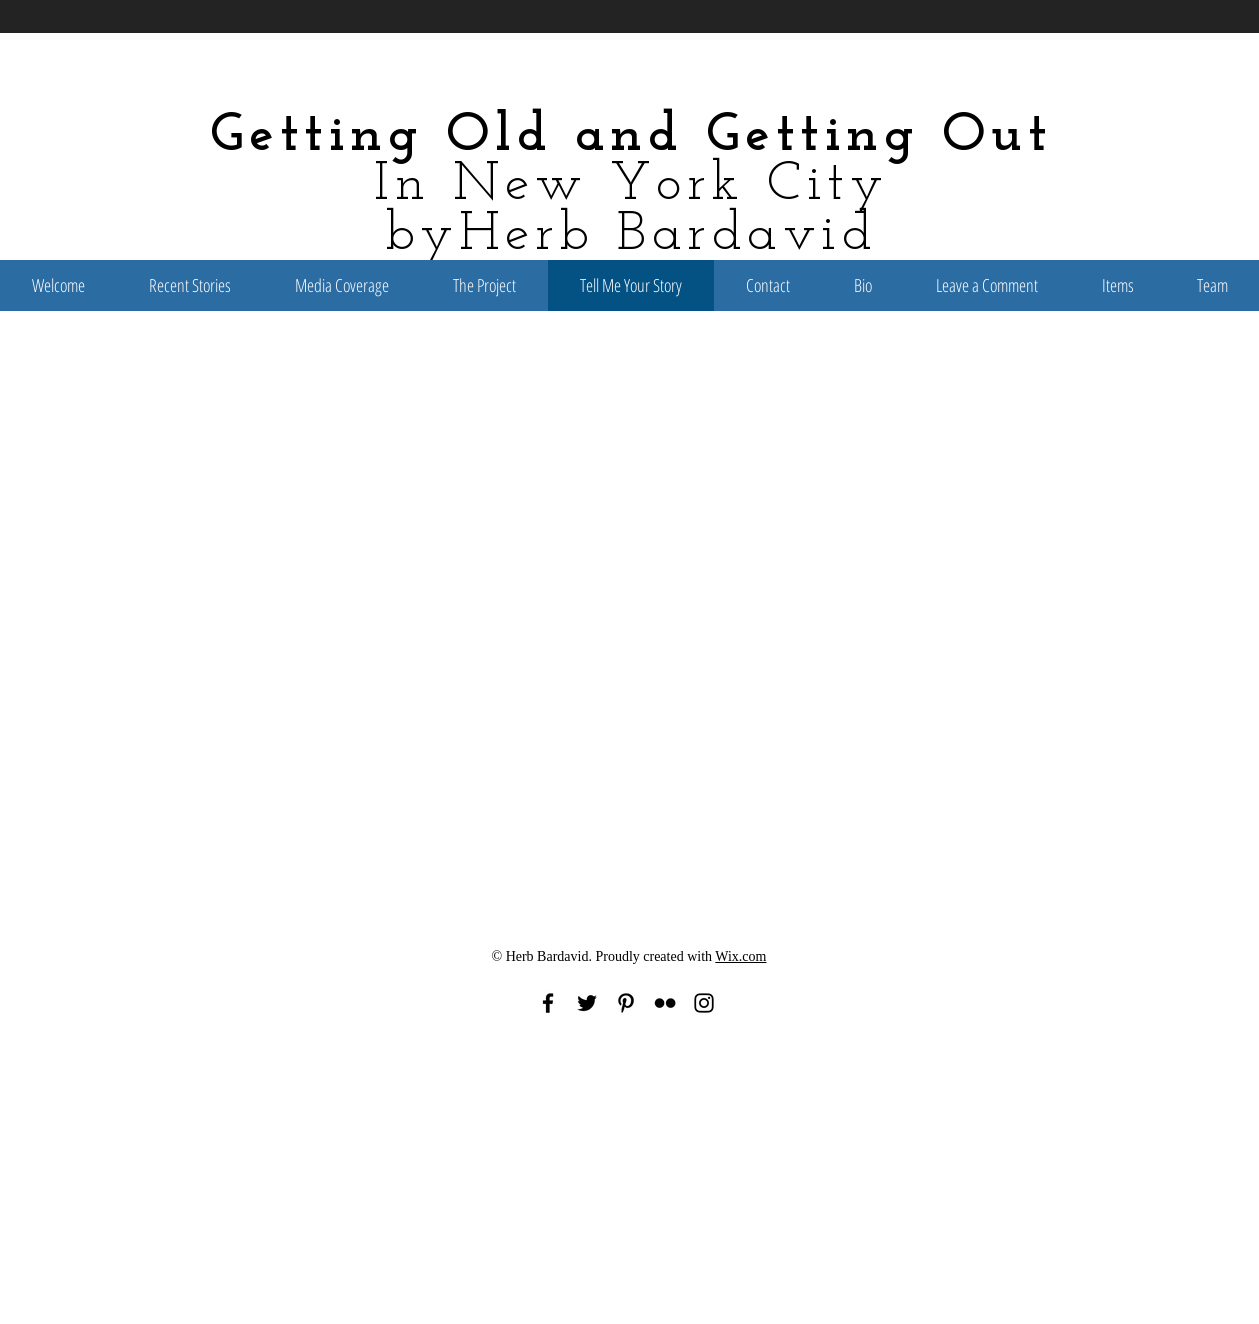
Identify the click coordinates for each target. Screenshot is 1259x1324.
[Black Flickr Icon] (665, 1003)
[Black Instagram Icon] (704, 1003)
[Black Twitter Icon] (587, 1003)
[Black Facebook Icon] (548, 1003)
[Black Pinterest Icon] (626, 1003)
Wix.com (740, 956)
